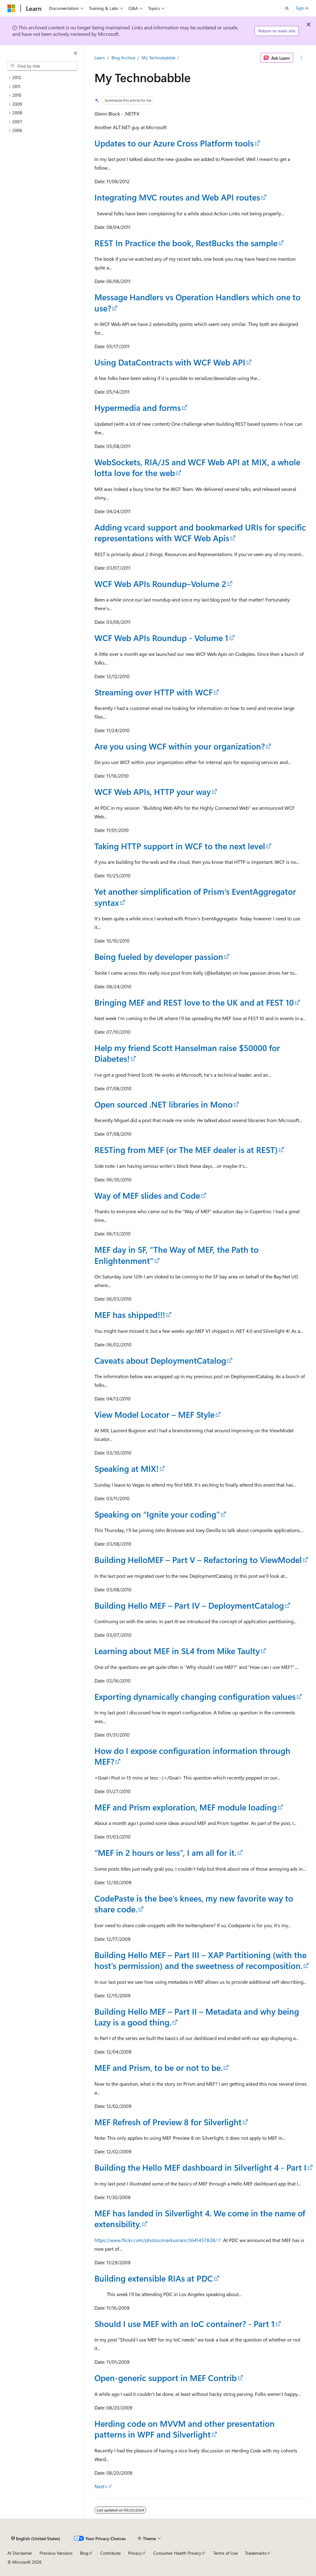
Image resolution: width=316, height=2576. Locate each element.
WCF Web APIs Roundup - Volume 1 (161, 637)
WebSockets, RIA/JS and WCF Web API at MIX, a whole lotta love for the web (197, 467)
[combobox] (42, 66)
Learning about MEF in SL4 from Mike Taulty (177, 1650)
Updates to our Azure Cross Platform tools (174, 143)
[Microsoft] (11, 8)
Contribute (110, 2553)
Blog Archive (123, 58)
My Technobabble (158, 58)
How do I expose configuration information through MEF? (192, 1756)
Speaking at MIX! (126, 1468)
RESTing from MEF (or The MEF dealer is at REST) (186, 1149)
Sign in (302, 8)
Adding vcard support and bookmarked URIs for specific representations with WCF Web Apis (200, 532)
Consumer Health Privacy (177, 2553)
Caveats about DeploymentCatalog (160, 1360)
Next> (101, 2486)
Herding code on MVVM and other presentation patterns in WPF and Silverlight (184, 2429)
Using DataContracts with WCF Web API (169, 362)
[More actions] (301, 58)
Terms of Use (225, 2553)
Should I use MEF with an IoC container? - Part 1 (184, 2323)
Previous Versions (56, 2553)
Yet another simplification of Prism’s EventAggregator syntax (195, 897)
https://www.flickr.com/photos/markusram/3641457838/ (155, 2240)
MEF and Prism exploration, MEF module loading (185, 1807)
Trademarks (256, 2553)
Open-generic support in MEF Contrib (165, 2377)
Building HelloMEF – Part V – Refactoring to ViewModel (198, 1559)
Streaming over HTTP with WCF (153, 692)
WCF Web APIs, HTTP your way (152, 791)
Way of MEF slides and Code (147, 1195)
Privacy (135, 2553)
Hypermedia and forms (137, 407)
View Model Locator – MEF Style (154, 1414)
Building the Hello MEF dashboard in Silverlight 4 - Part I (200, 2167)
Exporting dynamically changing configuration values (195, 1696)
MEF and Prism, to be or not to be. (158, 2067)
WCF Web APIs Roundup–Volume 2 (160, 583)
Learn (99, 58)
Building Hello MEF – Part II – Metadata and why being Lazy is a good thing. (196, 2017)
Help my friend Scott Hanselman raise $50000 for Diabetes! (187, 1053)
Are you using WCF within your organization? (179, 746)
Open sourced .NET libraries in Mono (163, 1104)
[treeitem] (44, 77)
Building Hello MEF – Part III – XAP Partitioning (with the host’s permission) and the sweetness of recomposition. (200, 1960)
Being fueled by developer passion (158, 956)
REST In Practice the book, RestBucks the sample (185, 242)
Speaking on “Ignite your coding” (157, 1514)
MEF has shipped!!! (129, 1314)
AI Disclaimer (19, 2553)
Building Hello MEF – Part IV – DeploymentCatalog (189, 1605)
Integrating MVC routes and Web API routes (177, 197)
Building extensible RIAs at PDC (153, 2278)
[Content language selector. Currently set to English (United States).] (35, 2539)
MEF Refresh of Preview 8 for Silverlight (168, 2121)
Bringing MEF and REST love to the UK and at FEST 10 (194, 1002)
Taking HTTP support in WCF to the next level (179, 845)
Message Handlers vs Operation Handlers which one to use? (197, 302)
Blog (84, 2553)
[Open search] (287, 8)
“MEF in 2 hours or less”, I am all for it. (165, 1852)
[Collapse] (75, 53)
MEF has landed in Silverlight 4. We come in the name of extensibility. (199, 2218)
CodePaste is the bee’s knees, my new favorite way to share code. (193, 1904)
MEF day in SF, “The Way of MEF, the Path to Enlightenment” (176, 1255)
